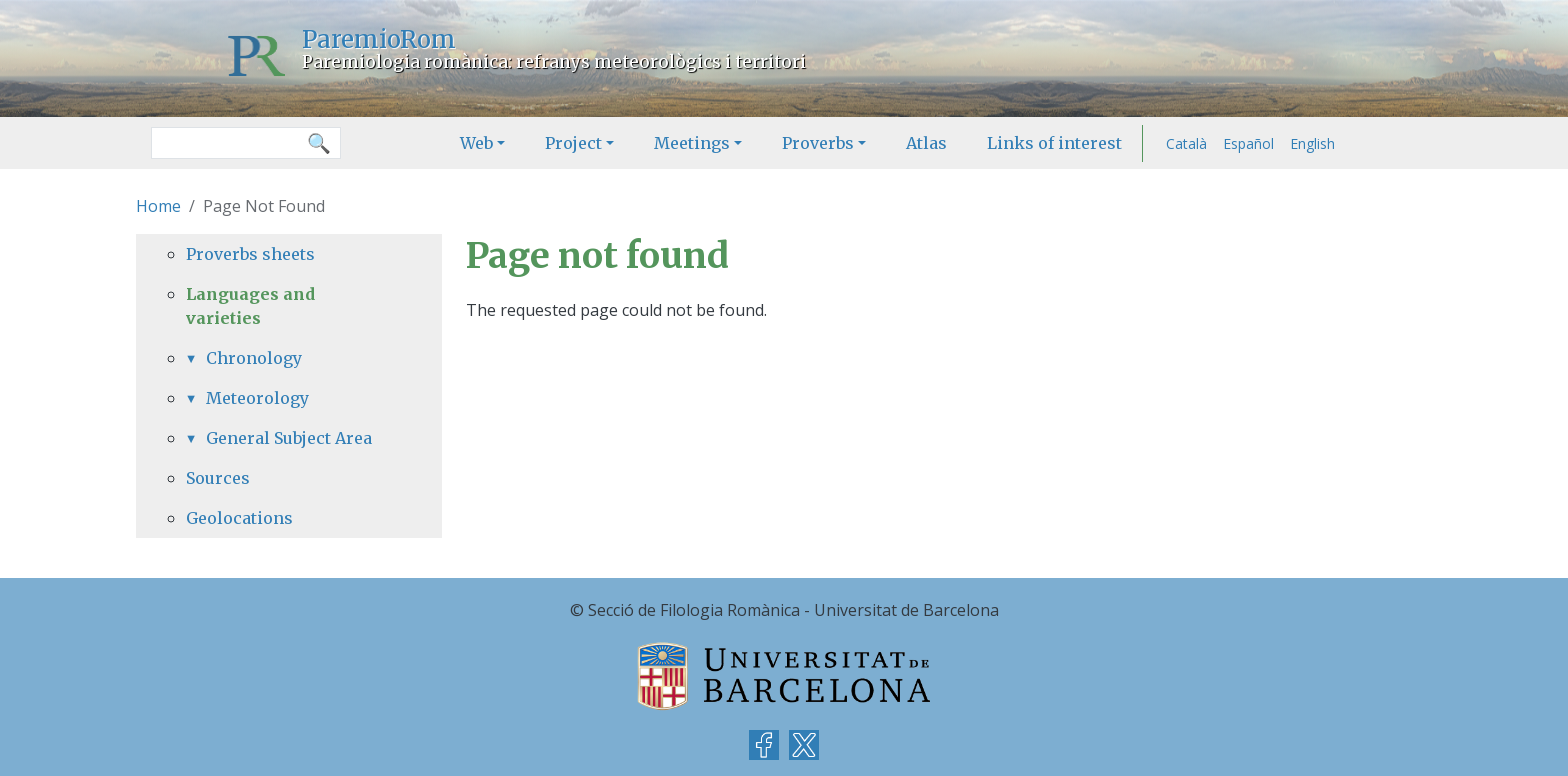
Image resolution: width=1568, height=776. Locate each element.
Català (1186, 143)
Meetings (692, 143)
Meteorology (257, 398)
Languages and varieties (250, 306)
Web (476, 143)
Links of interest (1054, 143)
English (1312, 143)
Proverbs (818, 143)
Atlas (926, 143)
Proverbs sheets (250, 254)
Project (573, 143)
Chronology (254, 358)
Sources (218, 478)
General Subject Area (289, 438)
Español (1248, 143)
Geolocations (239, 518)
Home (158, 206)
